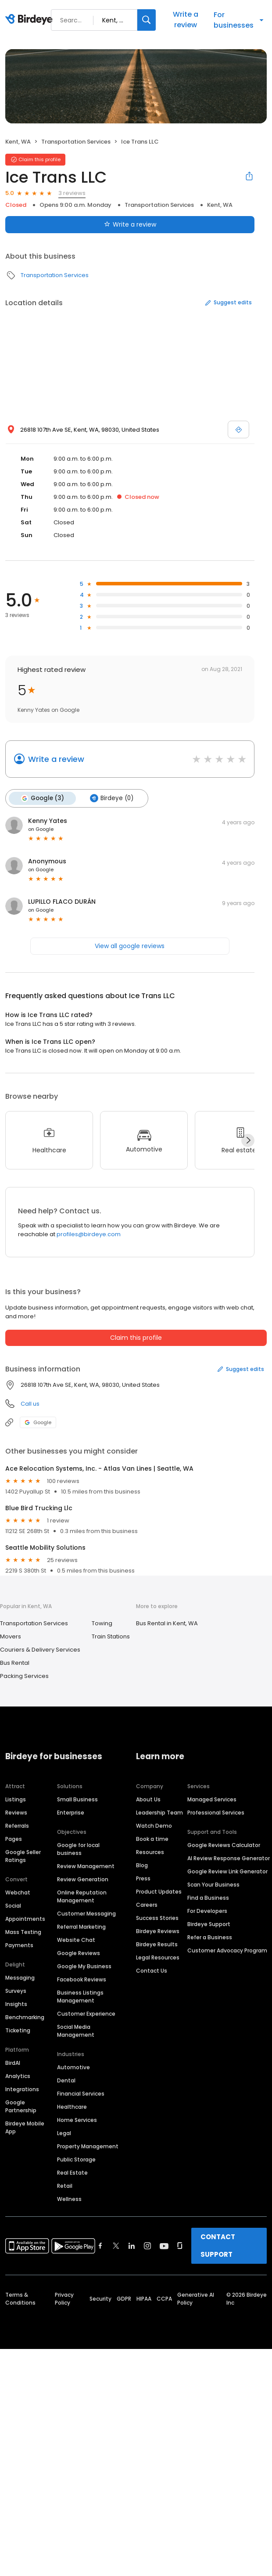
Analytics (17, 2075)
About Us (148, 1799)
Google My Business (84, 1966)
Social (13, 1905)
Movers (10, 1636)
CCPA (164, 2298)
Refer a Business (209, 1937)
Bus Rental (14, 1663)
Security (100, 2298)
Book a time (152, 1838)
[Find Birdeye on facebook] (100, 2245)
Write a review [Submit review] (130, 224)
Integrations (22, 2089)
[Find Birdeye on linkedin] (131, 2245)
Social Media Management (75, 2030)
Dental (66, 2080)
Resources (150, 1851)
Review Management (86, 1865)
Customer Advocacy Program (227, 1950)
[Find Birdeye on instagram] (147, 2245)
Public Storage (76, 2159)
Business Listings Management (80, 1996)
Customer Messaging (86, 1913)
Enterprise (70, 1812)
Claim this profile (136, 1337)
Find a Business (208, 1897)
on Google (41, 829)
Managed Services (211, 1799)
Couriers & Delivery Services (40, 1649)
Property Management (87, 2146)
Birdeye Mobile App (24, 2127)
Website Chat (76, 1939)
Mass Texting (23, 1931)
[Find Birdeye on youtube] (164, 2245)
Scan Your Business (213, 1884)
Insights (16, 2003)
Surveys (15, 1990)
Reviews (16, 1812)
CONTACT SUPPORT (217, 2245)
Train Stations (111, 1636)
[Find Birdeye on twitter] (116, 2245)
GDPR (124, 2298)
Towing (102, 1623)
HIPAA (143, 2298)
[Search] (146, 20)
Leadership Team (159, 1812)
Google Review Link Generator (227, 1871)
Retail (64, 2185)
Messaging (20, 1977)
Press (143, 1878)
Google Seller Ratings (23, 1855)
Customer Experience (86, 2013)
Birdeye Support (208, 1923)
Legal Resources (157, 1957)
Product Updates (159, 1891)
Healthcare (72, 2106)
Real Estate (72, 2172)
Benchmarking (24, 2016)
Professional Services (215, 1812)
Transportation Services (76, 141)
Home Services (77, 2119)
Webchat (17, 1892)
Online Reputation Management (82, 1896)
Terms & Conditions (20, 2298)
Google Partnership (20, 2106)
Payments (19, 1944)
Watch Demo (154, 1825)
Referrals (17, 1825)
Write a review (185, 19)
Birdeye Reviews (157, 1930)
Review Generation (82, 1879)
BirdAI (12, 2062)
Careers (146, 1904)
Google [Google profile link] (38, 1422)
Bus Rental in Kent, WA (167, 1623)
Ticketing (17, 2030)
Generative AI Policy (195, 2298)
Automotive (73, 2067)
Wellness (69, 2198)
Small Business (77, 1799)
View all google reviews (130, 946)
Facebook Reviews (81, 1979)
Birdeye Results (157, 1944)
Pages (13, 1838)
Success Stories (157, 1917)
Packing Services (24, 1676)
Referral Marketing (81, 1926)
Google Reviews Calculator (223, 1844)
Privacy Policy (64, 2298)
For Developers (207, 1910)
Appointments (25, 1918)
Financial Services (80, 2093)
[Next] (247, 1140)
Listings (15, 1799)
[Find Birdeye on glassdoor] (180, 2245)
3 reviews (72, 193)
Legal (64, 2132)
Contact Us (151, 1970)
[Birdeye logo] (30, 20)
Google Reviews (78, 1952)
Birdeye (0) (111, 798)
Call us (30, 1404)
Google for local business (78, 1848)
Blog (142, 1865)
